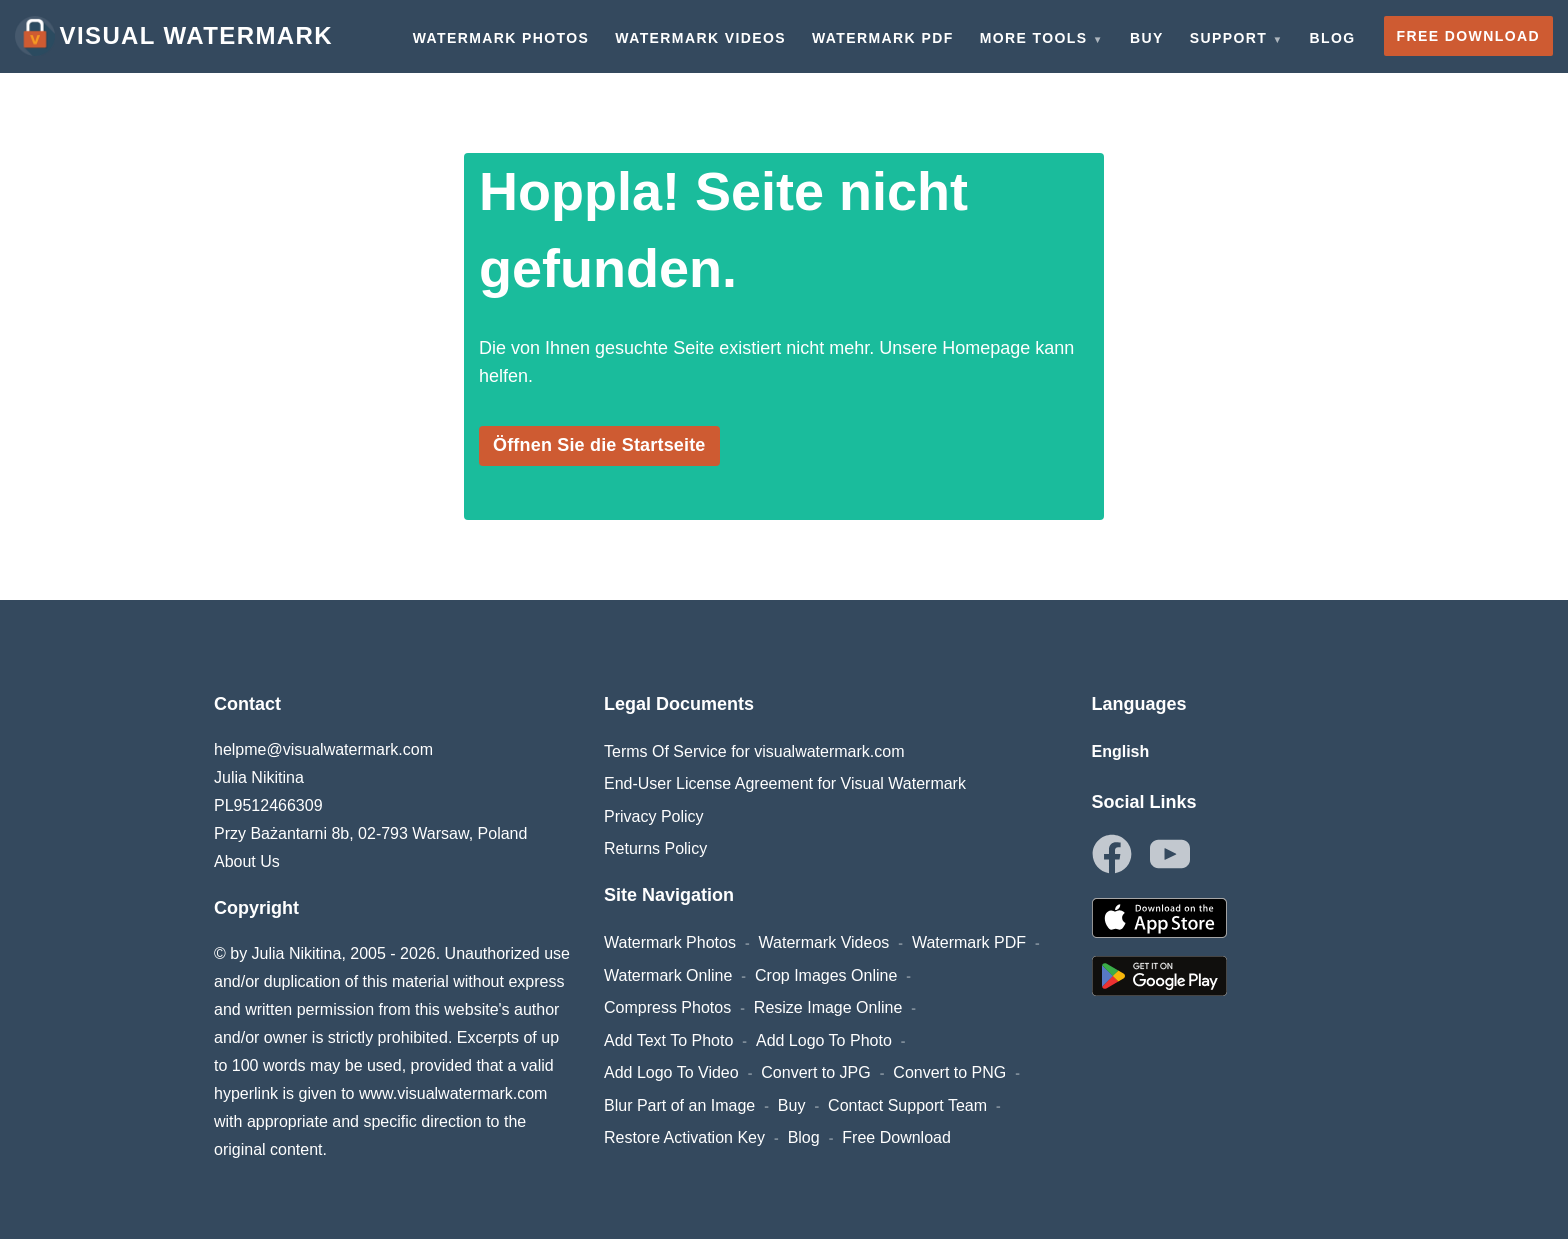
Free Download (896, 1137)
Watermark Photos (670, 942)
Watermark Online (668, 975)
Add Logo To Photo (824, 1040)
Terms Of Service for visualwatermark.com (754, 751)
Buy (792, 1105)
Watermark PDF (969, 942)
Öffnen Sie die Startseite (599, 445)
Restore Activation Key (684, 1137)
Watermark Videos (824, 942)
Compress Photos (667, 1007)
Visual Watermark (174, 36)
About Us (247, 861)
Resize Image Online (828, 1007)
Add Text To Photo (668, 1040)
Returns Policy (655, 848)
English (1121, 751)
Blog (804, 1137)
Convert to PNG (949, 1072)
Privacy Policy (654, 816)
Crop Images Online (826, 975)
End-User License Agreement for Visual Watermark (785, 783)
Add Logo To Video (671, 1072)
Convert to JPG (815, 1072)
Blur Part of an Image (679, 1105)
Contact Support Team (907, 1105)
